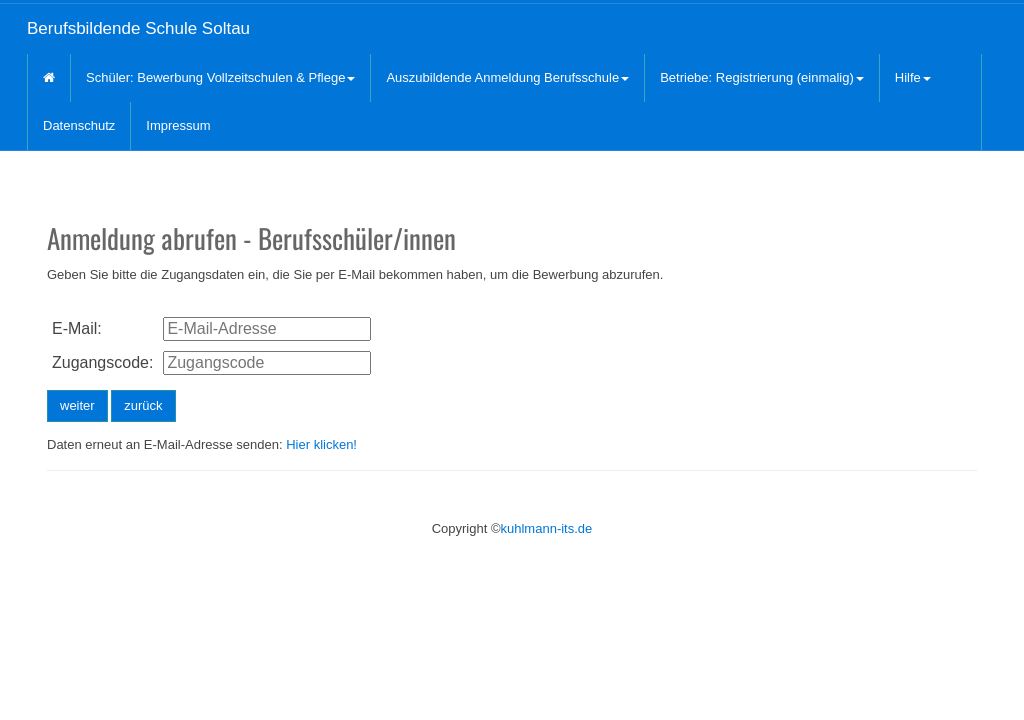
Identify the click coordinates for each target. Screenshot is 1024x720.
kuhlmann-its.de (547, 528)
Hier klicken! (321, 444)
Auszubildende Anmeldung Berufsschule (507, 77)
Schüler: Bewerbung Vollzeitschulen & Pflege (220, 77)
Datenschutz (79, 125)
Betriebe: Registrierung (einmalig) (762, 77)
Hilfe (913, 77)
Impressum (178, 125)
